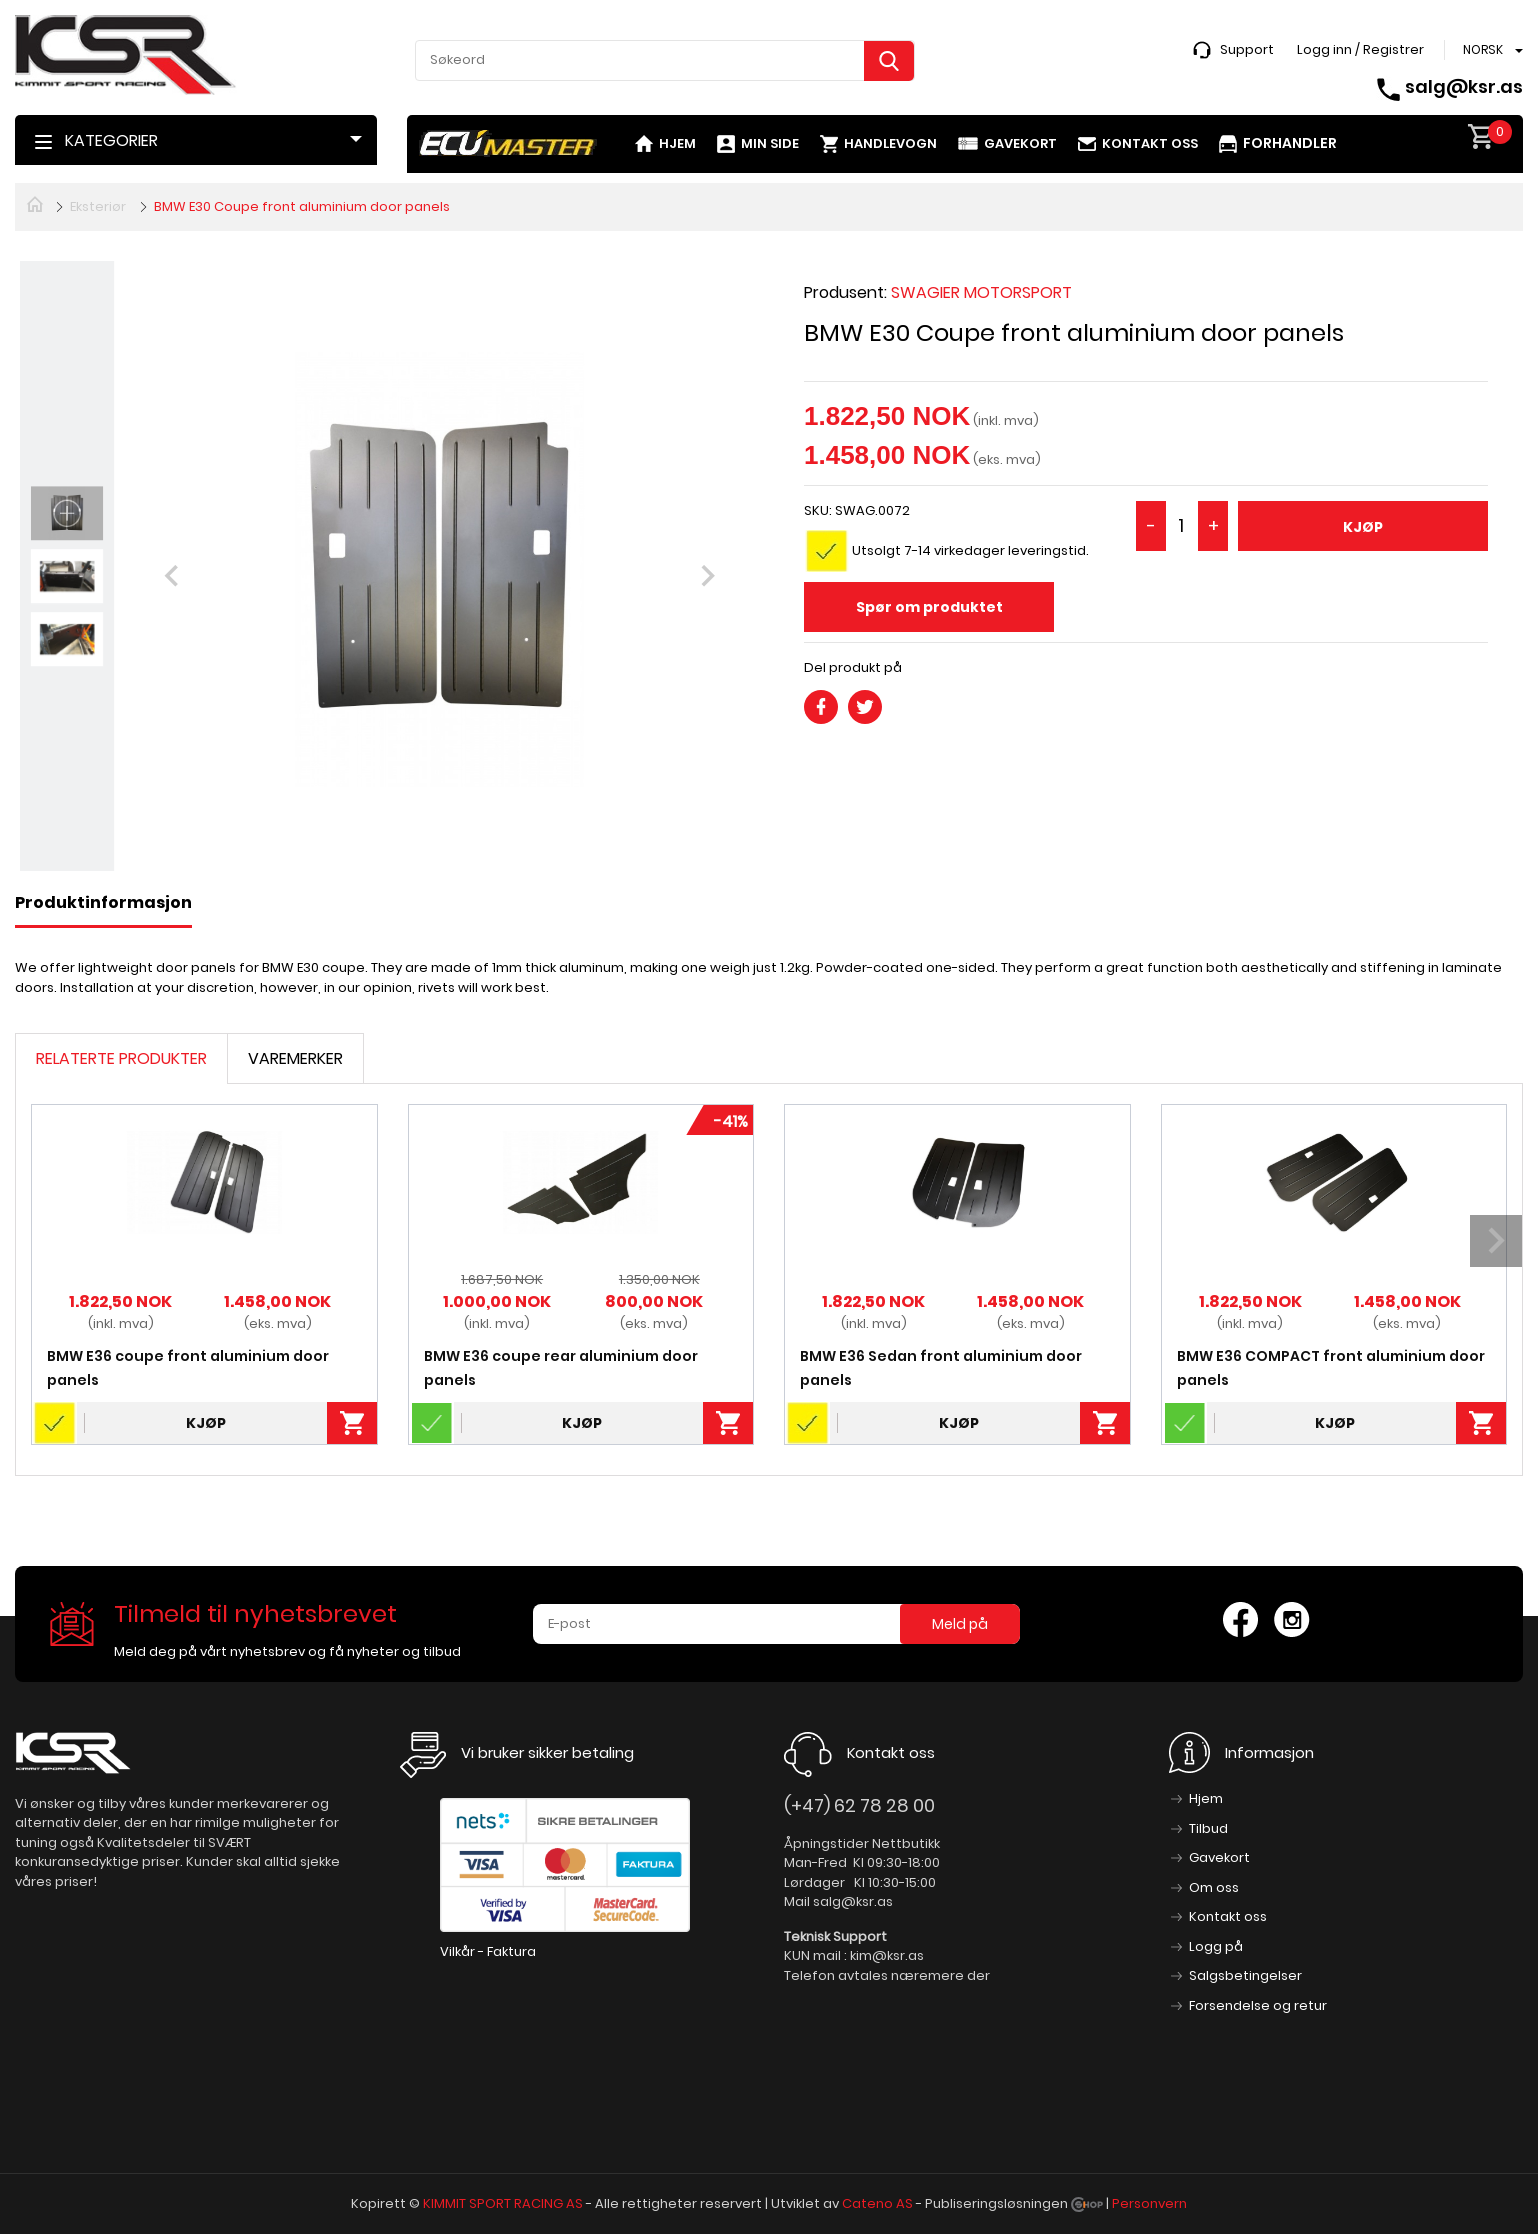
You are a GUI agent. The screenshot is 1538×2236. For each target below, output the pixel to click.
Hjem (677, 143)
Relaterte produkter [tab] (121, 1058)
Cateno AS (877, 2203)
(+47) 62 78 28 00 (859, 1805)
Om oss (1214, 1887)
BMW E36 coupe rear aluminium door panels (561, 1368)
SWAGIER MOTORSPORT (981, 292)
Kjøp (1363, 527)
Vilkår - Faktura (488, 1951)
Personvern (1149, 2203)
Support (1247, 49)
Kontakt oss (1150, 143)
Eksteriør (98, 206)
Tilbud (1208, 1828)
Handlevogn (890, 143)
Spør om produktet (929, 607)
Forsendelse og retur (1258, 2005)
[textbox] (665, 60)
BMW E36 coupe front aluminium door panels (188, 1368)
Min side (770, 143)
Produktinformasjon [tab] (103, 902)
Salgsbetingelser (1245, 1975)
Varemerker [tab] (295, 1058)
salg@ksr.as (1464, 86)
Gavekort (1020, 143)
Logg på (1216, 1946)
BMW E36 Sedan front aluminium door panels (941, 1368)
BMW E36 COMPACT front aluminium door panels (1331, 1368)
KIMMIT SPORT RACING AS (503, 2203)
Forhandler (1290, 143)
